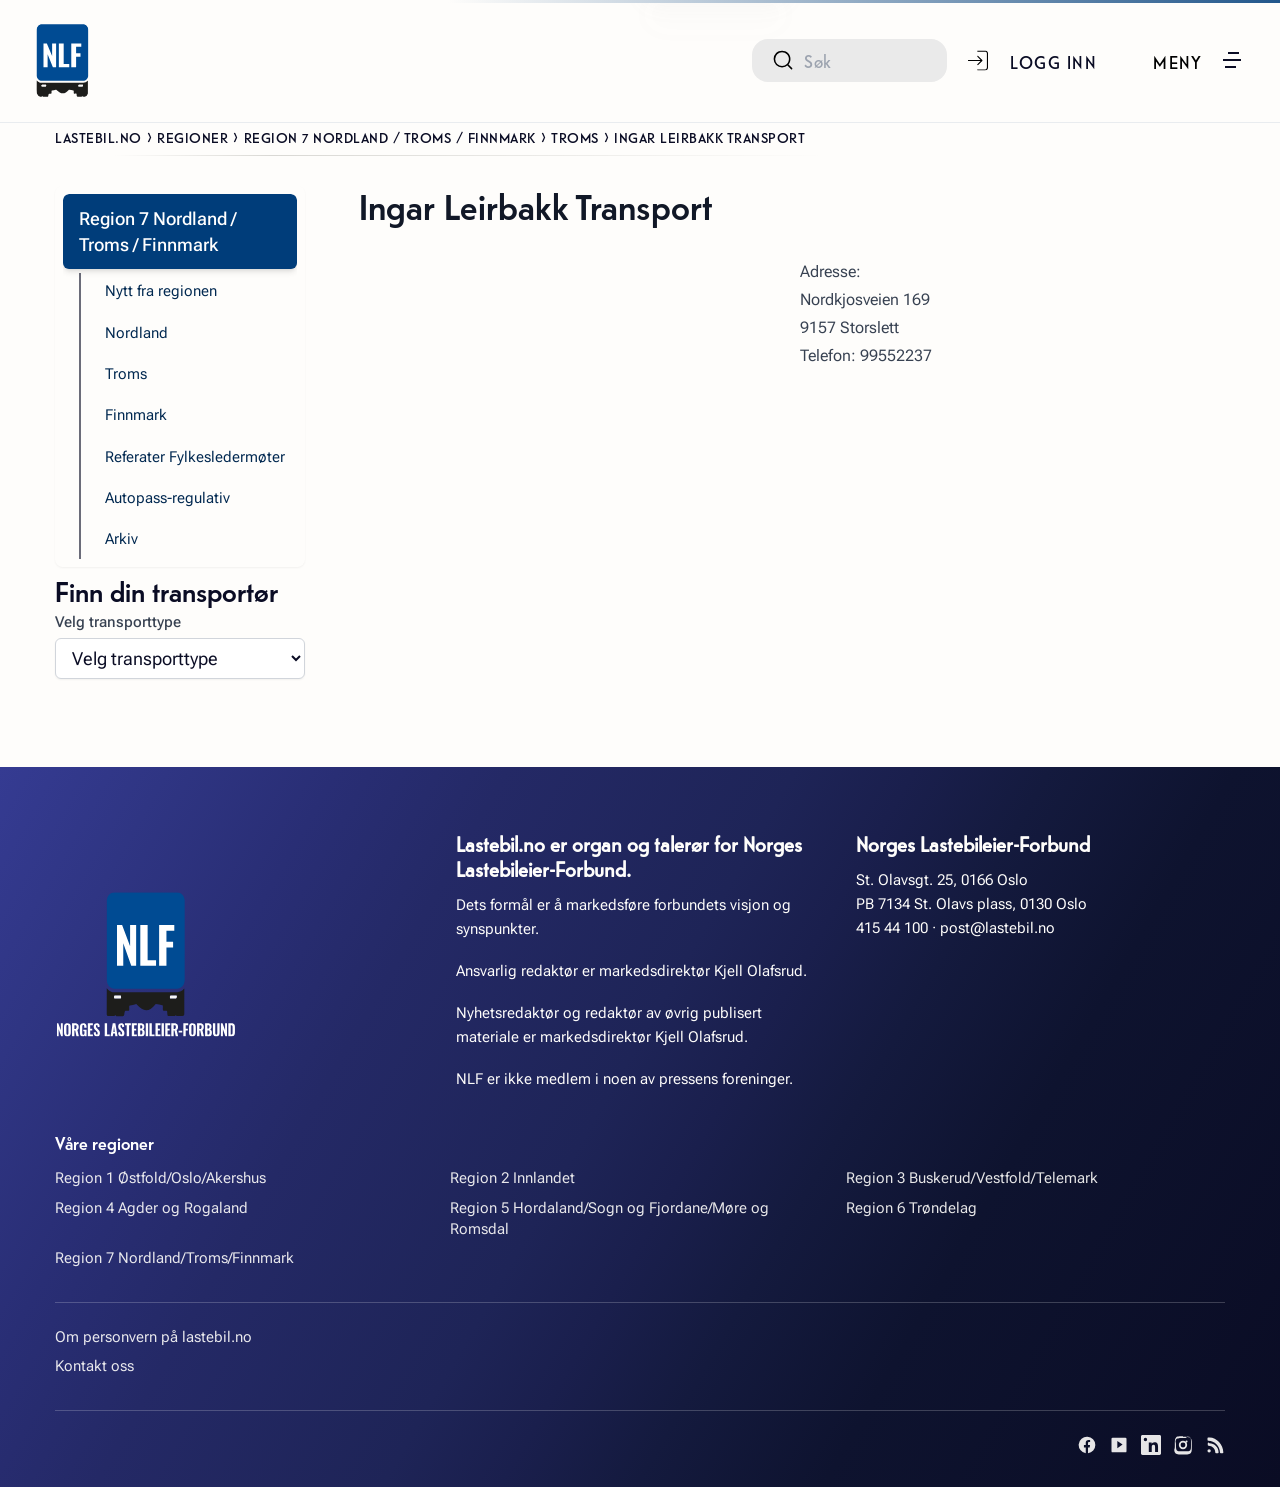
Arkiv (121, 539)
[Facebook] (1087, 1445)
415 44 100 (892, 928)
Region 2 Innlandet (512, 1178)
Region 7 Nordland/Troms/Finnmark (174, 1258)
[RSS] (1215, 1445)
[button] (1198, 60)
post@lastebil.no (997, 928)
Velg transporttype (118, 622)
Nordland (136, 333)
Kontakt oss (94, 1366)
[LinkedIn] (1151, 1445)
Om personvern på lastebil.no (153, 1337)
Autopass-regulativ (167, 498)
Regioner (192, 137)
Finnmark (136, 415)
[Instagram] (1183, 1445)
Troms (575, 137)
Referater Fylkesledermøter (195, 457)
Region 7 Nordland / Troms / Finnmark (390, 137)
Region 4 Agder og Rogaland (151, 1208)
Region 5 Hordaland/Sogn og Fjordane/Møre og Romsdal (609, 1218)
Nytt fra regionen (161, 291)
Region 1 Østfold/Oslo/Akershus (160, 1178)
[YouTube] (1119, 1445)
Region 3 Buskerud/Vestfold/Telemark (972, 1178)
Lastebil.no (98, 137)
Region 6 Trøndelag (911, 1208)
